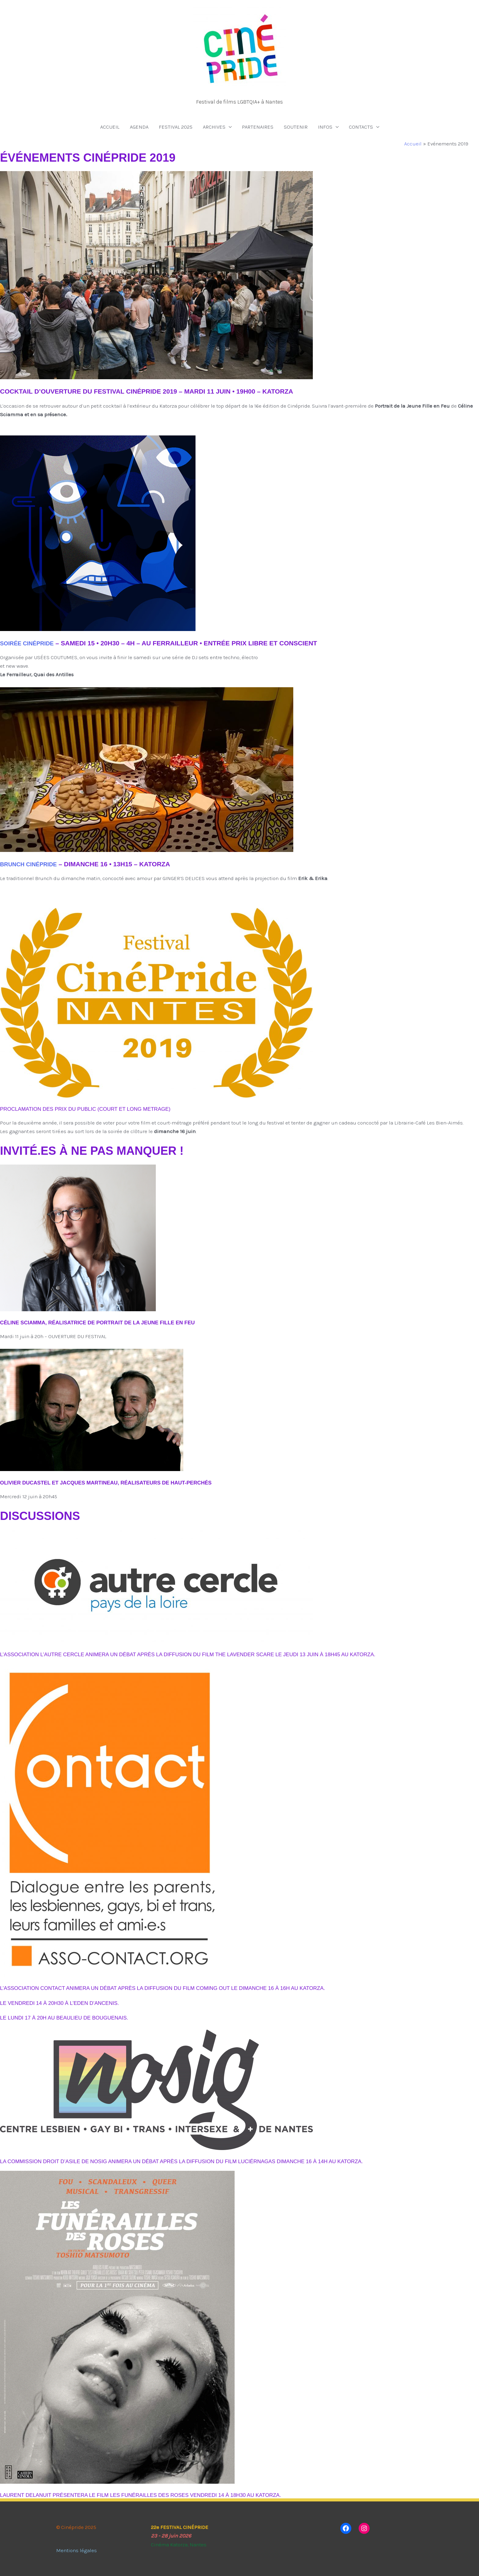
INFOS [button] (325, 127)
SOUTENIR (296, 127)
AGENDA (139, 127)
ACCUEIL (109, 127)
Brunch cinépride (32, 864)
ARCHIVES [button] (214, 127)
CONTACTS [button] (361, 127)
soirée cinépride (30, 643)
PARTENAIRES (257, 127)
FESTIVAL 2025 (175, 127)
